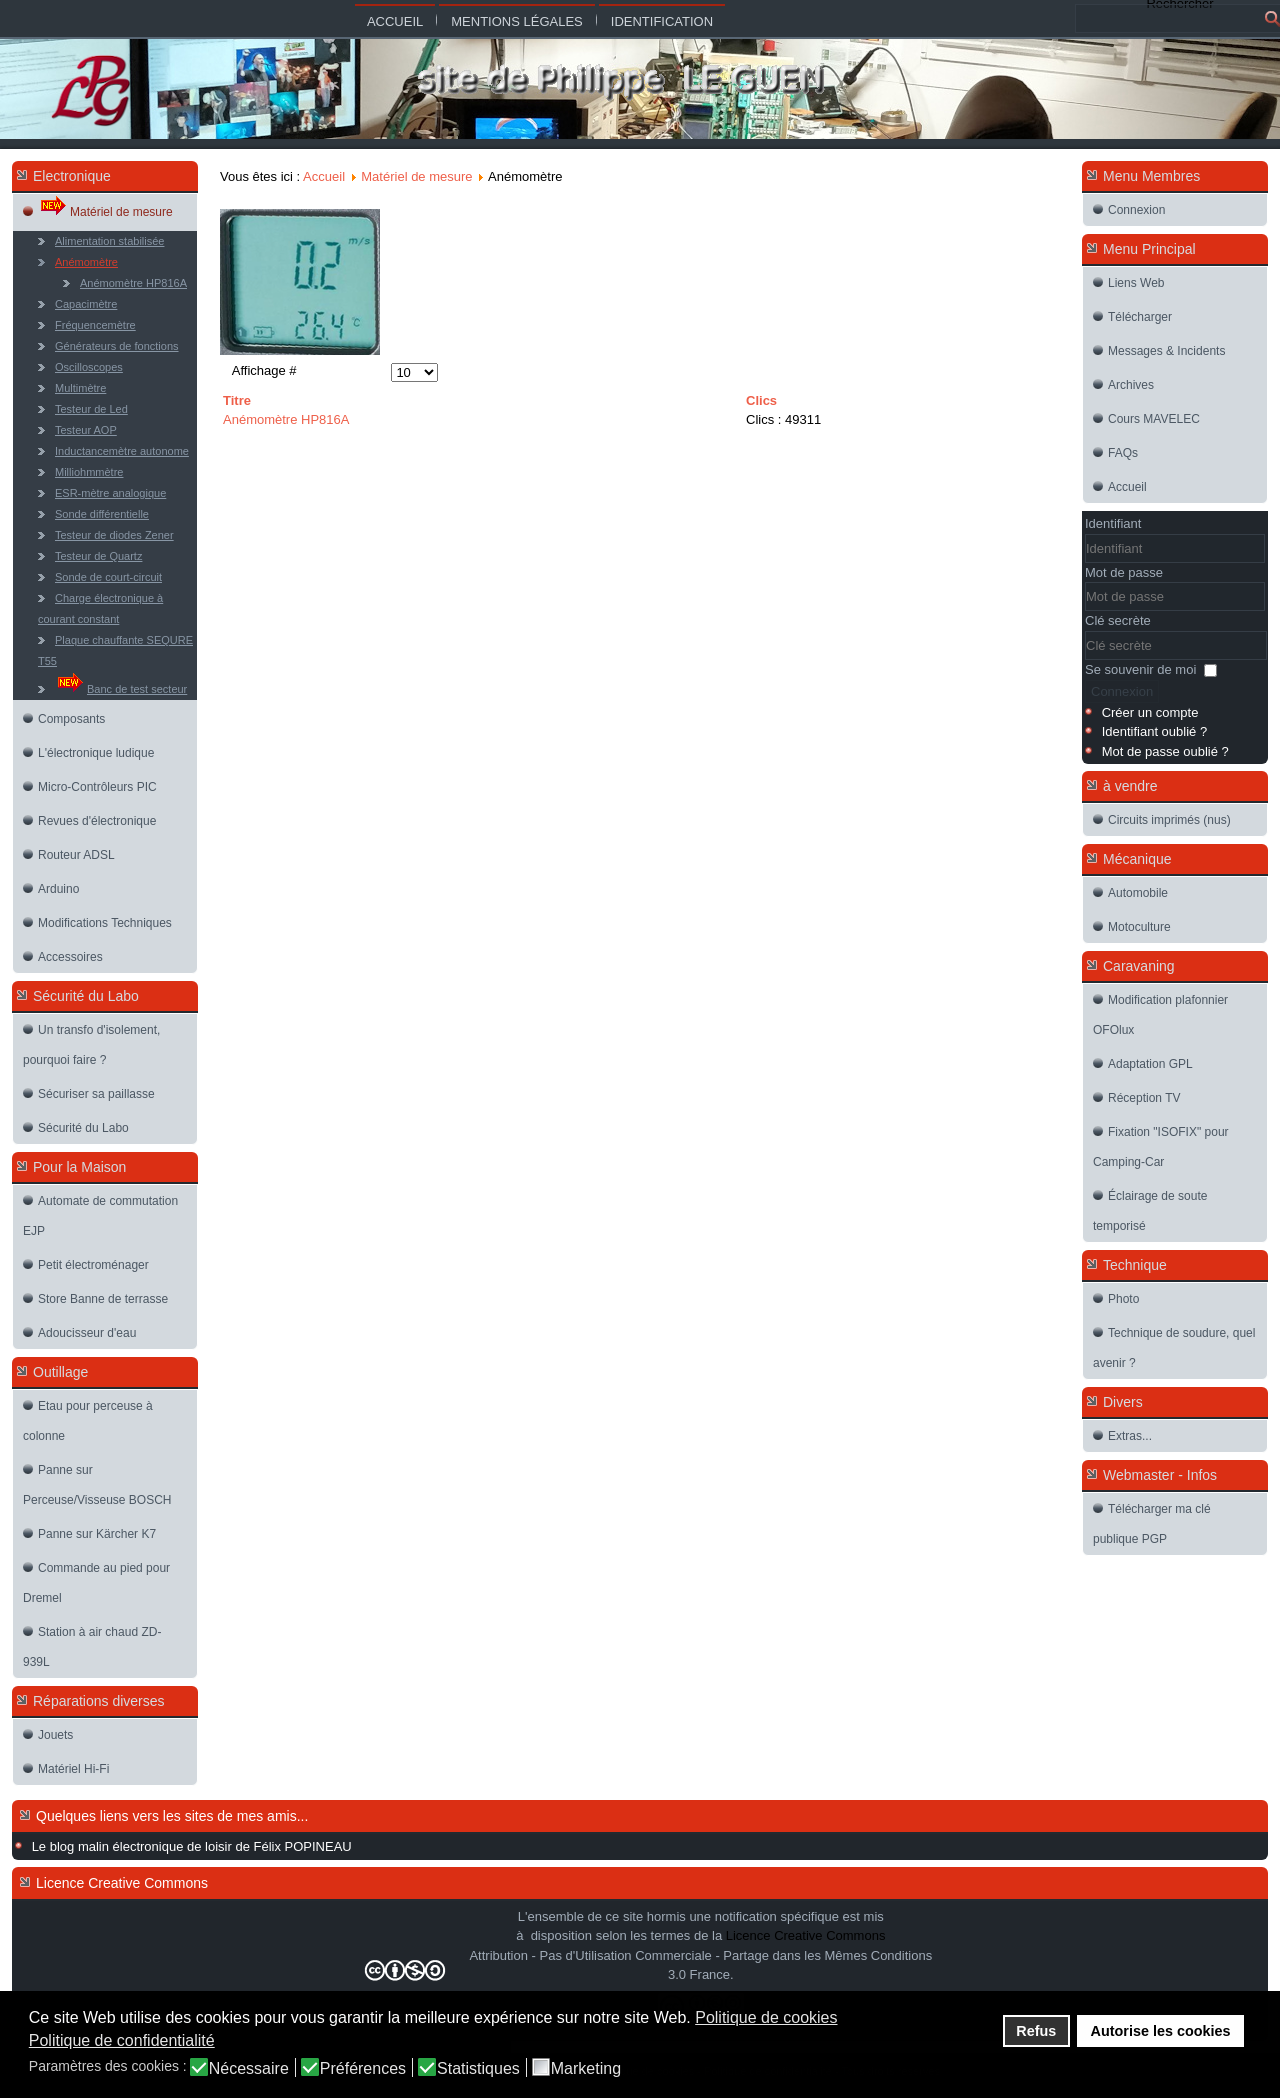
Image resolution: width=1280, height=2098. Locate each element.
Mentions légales (516, 21)
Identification (662, 21)
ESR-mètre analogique (110, 493)
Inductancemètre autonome (122, 451)
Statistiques (478, 2069)
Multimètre (80, 388)
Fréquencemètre (95, 325)
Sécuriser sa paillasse (96, 1094)
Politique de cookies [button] (766, 2017)
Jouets (55, 1735)
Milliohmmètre (89, 472)
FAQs (1123, 453)
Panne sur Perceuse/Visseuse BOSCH (97, 1485)
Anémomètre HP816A (133, 283)
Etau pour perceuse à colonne (88, 1421)
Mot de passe (1124, 572)
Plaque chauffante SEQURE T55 (115, 650)
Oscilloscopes (89, 367)
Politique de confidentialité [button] (122, 2040)
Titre (237, 400)
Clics (761, 400)
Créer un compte (1150, 712)
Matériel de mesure (105, 207)
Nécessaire (249, 2069)
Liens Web (1136, 283)
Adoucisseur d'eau (87, 1333)
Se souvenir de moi (1140, 669)
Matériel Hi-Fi (73, 1769)
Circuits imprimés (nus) (1169, 820)
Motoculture (1139, 927)
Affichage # (264, 370)
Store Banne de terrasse (103, 1299)
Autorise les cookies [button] (1161, 2031)
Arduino (58, 889)
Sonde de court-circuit (108, 577)
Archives (1131, 385)
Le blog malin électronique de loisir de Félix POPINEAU (192, 1846)
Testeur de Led (91, 409)
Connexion (1136, 210)
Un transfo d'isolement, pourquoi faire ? (91, 1045)
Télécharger (1140, 317)
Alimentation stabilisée (109, 241)
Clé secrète (1118, 620)
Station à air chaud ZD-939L (92, 1647)
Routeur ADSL (76, 855)
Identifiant (1113, 523)
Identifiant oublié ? (1155, 731)
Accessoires (70, 957)
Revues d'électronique (97, 821)
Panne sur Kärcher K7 (97, 1534)
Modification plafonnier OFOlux (1160, 1015)
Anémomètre (86, 262)
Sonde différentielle (102, 514)
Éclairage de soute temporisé (1150, 1211)
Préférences (363, 2069)
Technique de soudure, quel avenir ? (1174, 1348)
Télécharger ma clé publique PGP (1152, 1524)
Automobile (1138, 893)
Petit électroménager (93, 1265)
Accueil (395, 21)
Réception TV (1144, 1098)
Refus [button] (1036, 2031)
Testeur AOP (86, 430)
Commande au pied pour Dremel (96, 1583)
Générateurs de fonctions (117, 346)
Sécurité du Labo (83, 1128)
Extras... (1130, 1436)
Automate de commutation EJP (100, 1216)
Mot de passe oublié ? (1165, 751)
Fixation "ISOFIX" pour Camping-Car (1161, 1147)
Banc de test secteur (121, 683)
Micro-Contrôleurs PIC (97, 787)
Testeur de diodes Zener (114, 535)
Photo (1123, 1299)
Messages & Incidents (1166, 351)
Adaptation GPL (1150, 1064)
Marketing (586, 2069)
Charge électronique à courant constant (100, 608)
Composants (71, 719)
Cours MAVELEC (1154, 419)
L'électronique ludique (96, 753)
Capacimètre (86, 304)
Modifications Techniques (105, 923)
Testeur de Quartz (98, 556)
